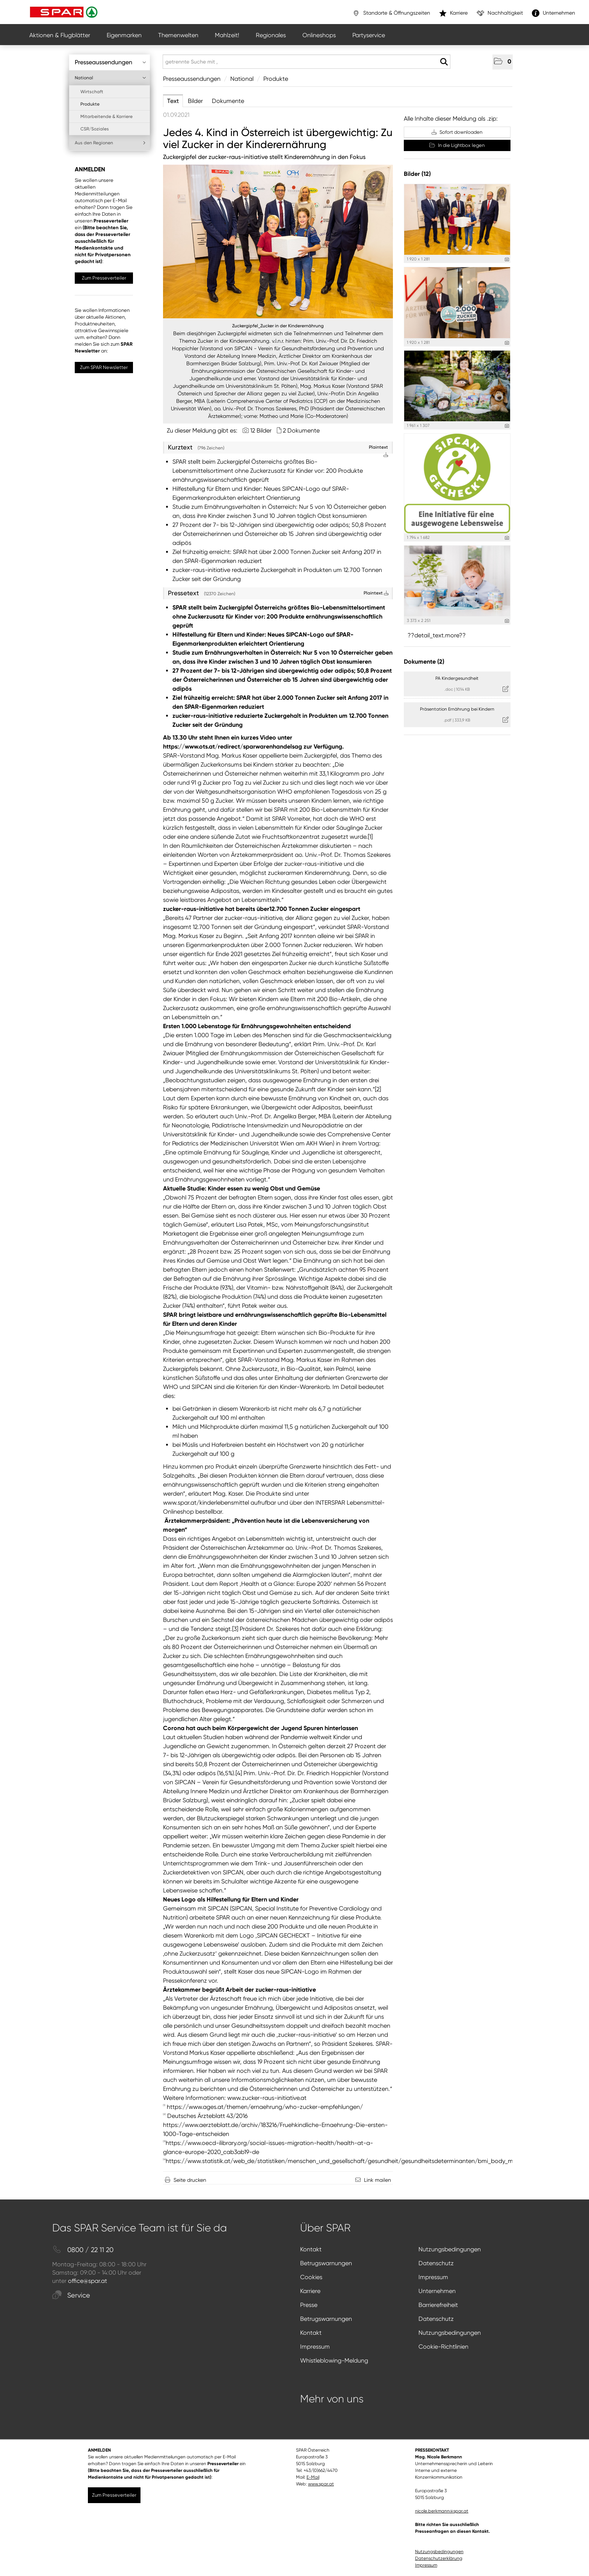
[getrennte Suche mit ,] (306, 61)
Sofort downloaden (457, 132)
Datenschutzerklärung (438, 2558)
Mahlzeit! (227, 35)
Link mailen (377, 2180)
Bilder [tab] (195, 100)
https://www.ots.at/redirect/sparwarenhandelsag (232, 746)
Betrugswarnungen (326, 2263)
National (110, 77)
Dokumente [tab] (228, 100)
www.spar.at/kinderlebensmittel (206, 1502)
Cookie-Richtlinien (443, 2346)
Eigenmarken (124, 35)
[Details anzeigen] (507, 259)
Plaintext (376, 593)
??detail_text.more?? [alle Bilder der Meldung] (437, 635)
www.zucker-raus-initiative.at (267, 2097)
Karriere (310, 2291)
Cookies (311, 2277)
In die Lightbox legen (457, 145)
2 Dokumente (301, 430)
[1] (370, 836)
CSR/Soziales (94, 129)
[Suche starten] (443, 62)
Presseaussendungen (110, 62)
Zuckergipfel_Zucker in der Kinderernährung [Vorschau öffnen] (278, 325)
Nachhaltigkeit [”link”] (500, 13)
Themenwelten (178, 35)
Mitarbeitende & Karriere (106, 116)
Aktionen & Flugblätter (59, 35)
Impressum (433, 2277)
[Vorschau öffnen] (278, 241)
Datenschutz (436, 2263)
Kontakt (311, 2249)
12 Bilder (261, 430)
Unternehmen (437, 2291)
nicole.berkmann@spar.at (441, 2511)
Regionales (271, 35)
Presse (308, 2304)
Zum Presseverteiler (104, 278)
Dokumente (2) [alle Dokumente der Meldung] (424, 661)
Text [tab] (173, 100)
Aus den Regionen (110, 142)
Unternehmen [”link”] (553, 13)
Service (71, 2295)
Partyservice (368, 35)
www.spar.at (321, 2484)
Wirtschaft (91, 91)
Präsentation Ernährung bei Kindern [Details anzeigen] (457, 709)
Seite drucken (190, 2180)
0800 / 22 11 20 (82, 2250)
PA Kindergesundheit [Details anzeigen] (457, 678)
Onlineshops (319, 35)
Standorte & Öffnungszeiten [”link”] (391, 13)
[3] (235, 1628)
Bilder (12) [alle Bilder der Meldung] (417, 173)
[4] (239, 1773)
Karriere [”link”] (453, 13)
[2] (378, 1089)
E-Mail (313, 2477)
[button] (502, 62)
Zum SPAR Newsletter (104, 367)
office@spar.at (87, 2280)
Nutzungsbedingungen (449, 2249)
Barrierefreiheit (438, 2304)
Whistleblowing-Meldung (334, 2360)
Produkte (90, 104)
